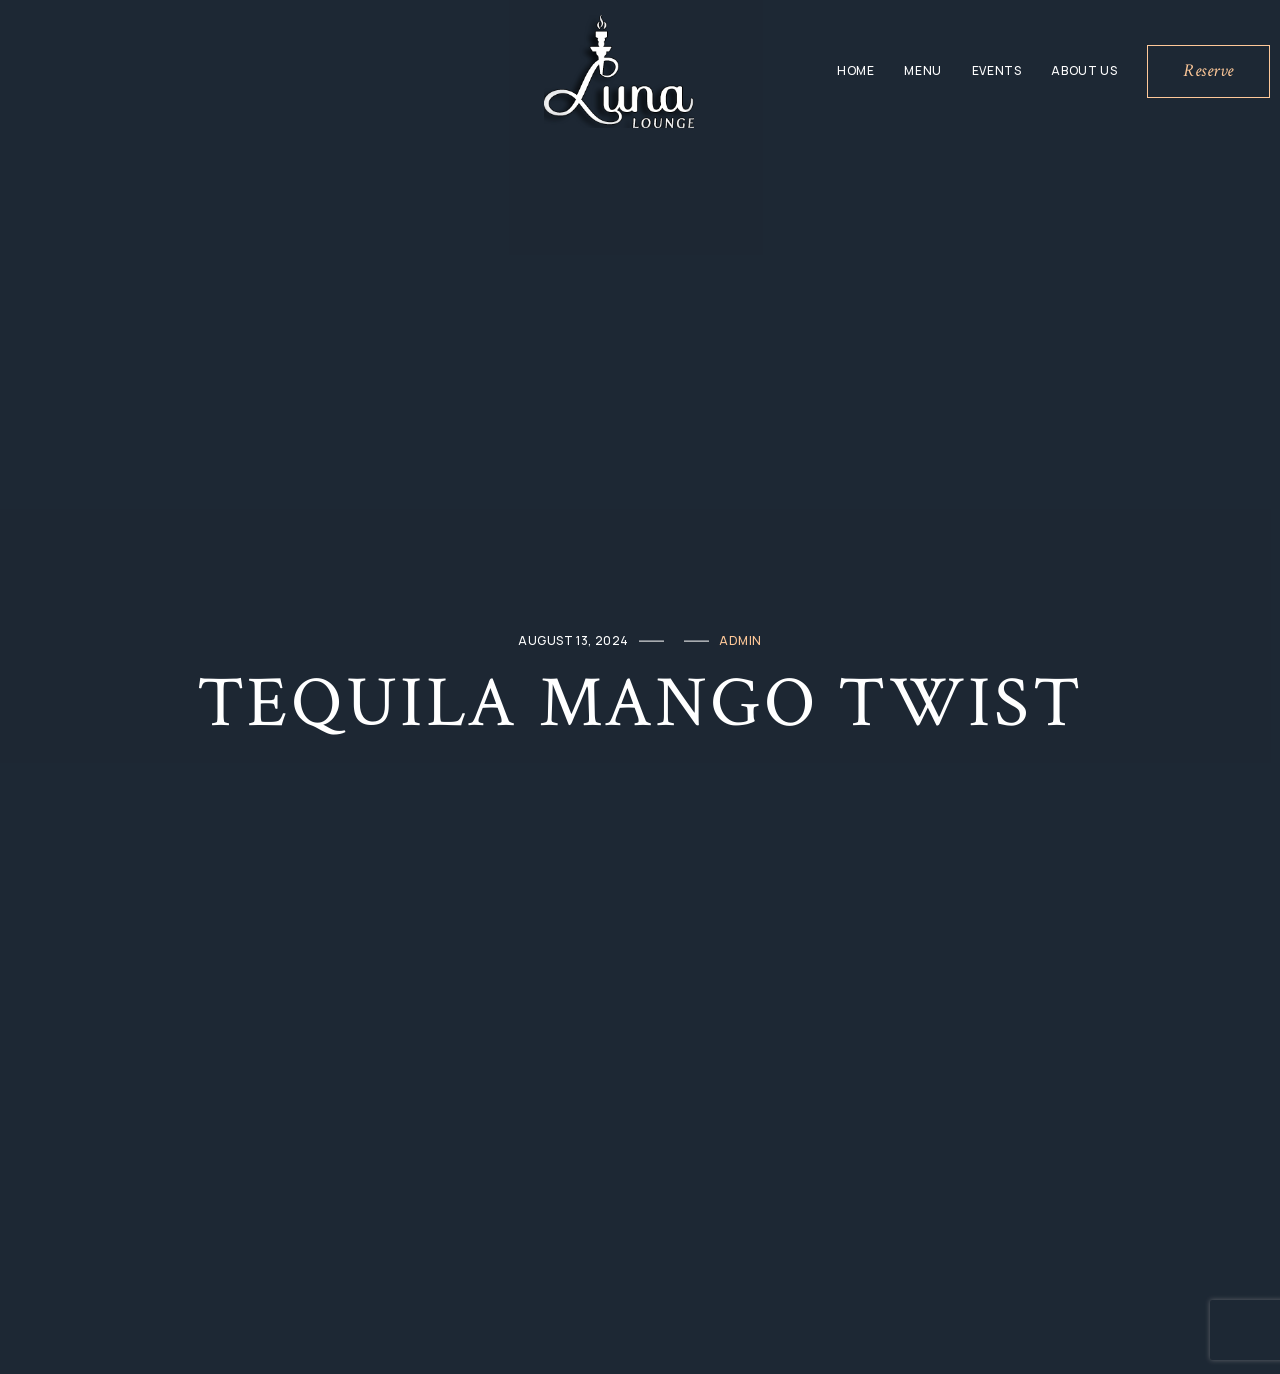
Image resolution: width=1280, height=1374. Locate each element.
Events (997, 70)
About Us (1084, 70)
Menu (922, 70)
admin (740, 640)
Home (855, 70)
